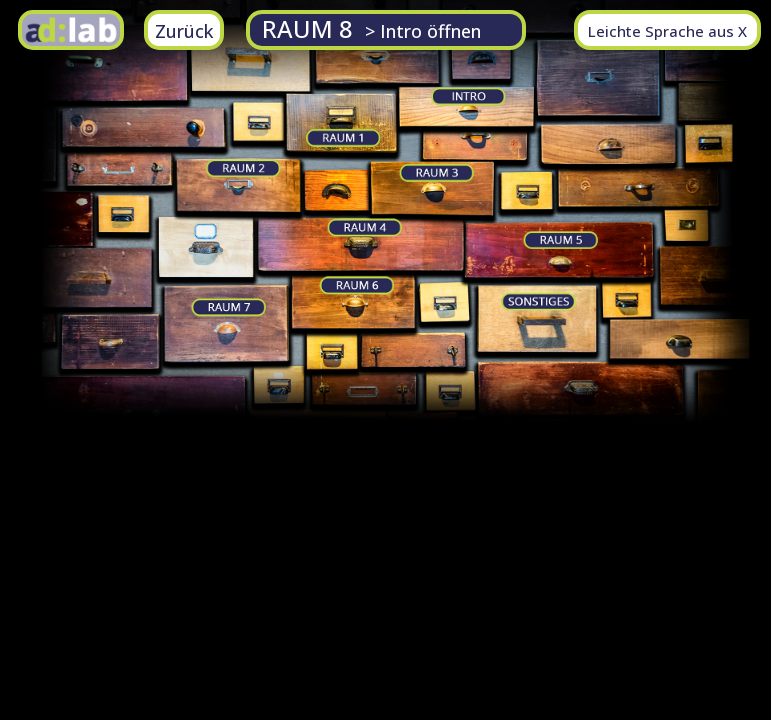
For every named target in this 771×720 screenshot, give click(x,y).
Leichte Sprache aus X (667, 31)
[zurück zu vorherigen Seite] (184, 30)
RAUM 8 (371, 28)
